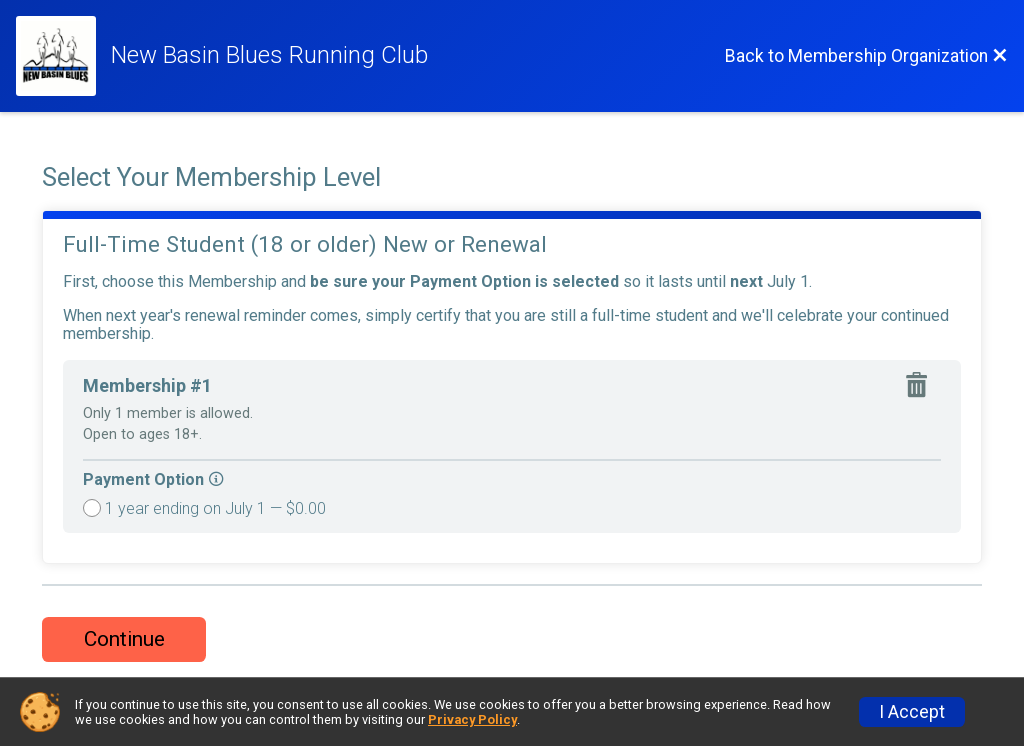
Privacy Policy (472, 719)
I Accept (912, 712)
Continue (124, 639)
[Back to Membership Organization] (866, 56)
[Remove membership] (921, 387)
